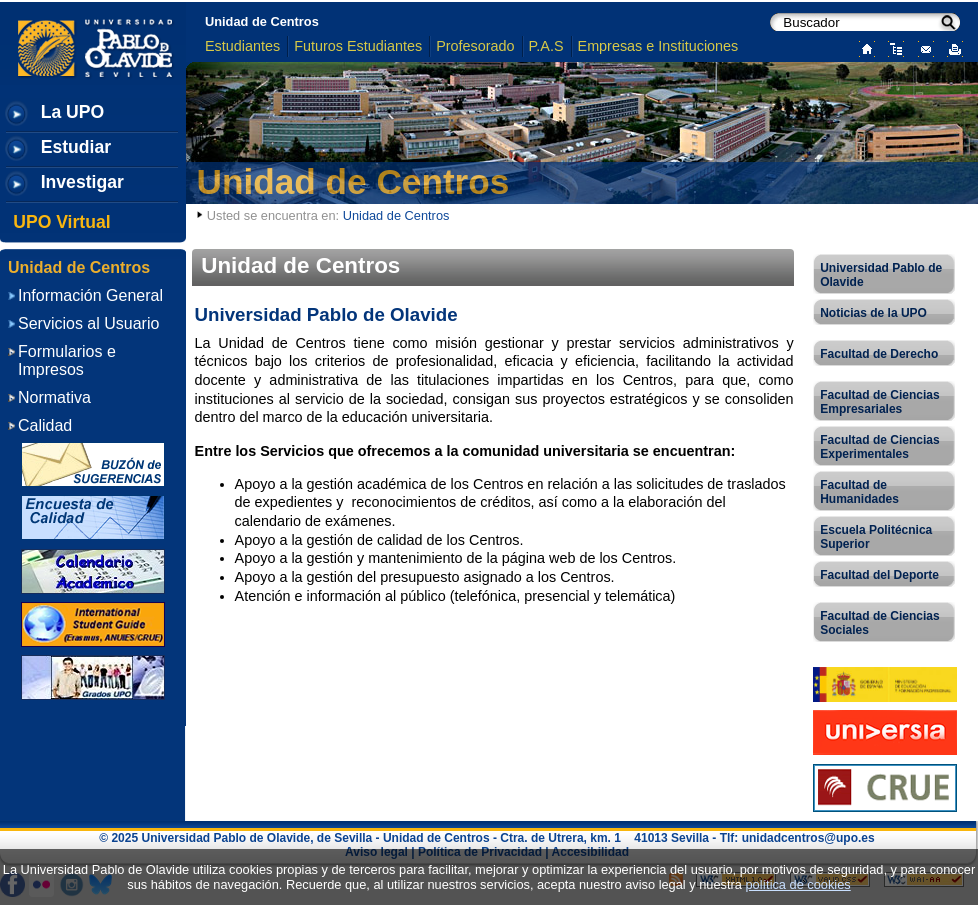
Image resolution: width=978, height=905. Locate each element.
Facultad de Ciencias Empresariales (879, 402)
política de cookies (797, 884)
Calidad (45, 425)
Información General (90, 295)
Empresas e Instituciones (658, 46)
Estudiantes (242, 46)
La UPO (73, 112)
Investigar (82, 182)
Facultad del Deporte (879, 575)
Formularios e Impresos (67, 360)
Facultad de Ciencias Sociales (879, 623)
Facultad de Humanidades (859, 492)
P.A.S (546, 46)
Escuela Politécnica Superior (876, 537)
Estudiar (76, 147)
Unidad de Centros (262, 21)
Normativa (54, 397)
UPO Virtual (61, 222)
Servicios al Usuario (88, 323)
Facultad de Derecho (879, 354)
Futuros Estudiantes (358, 46)
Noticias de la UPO (873, 313)
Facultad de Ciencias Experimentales (879, 447)
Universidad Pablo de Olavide (881, 275)
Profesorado (475, 46)
